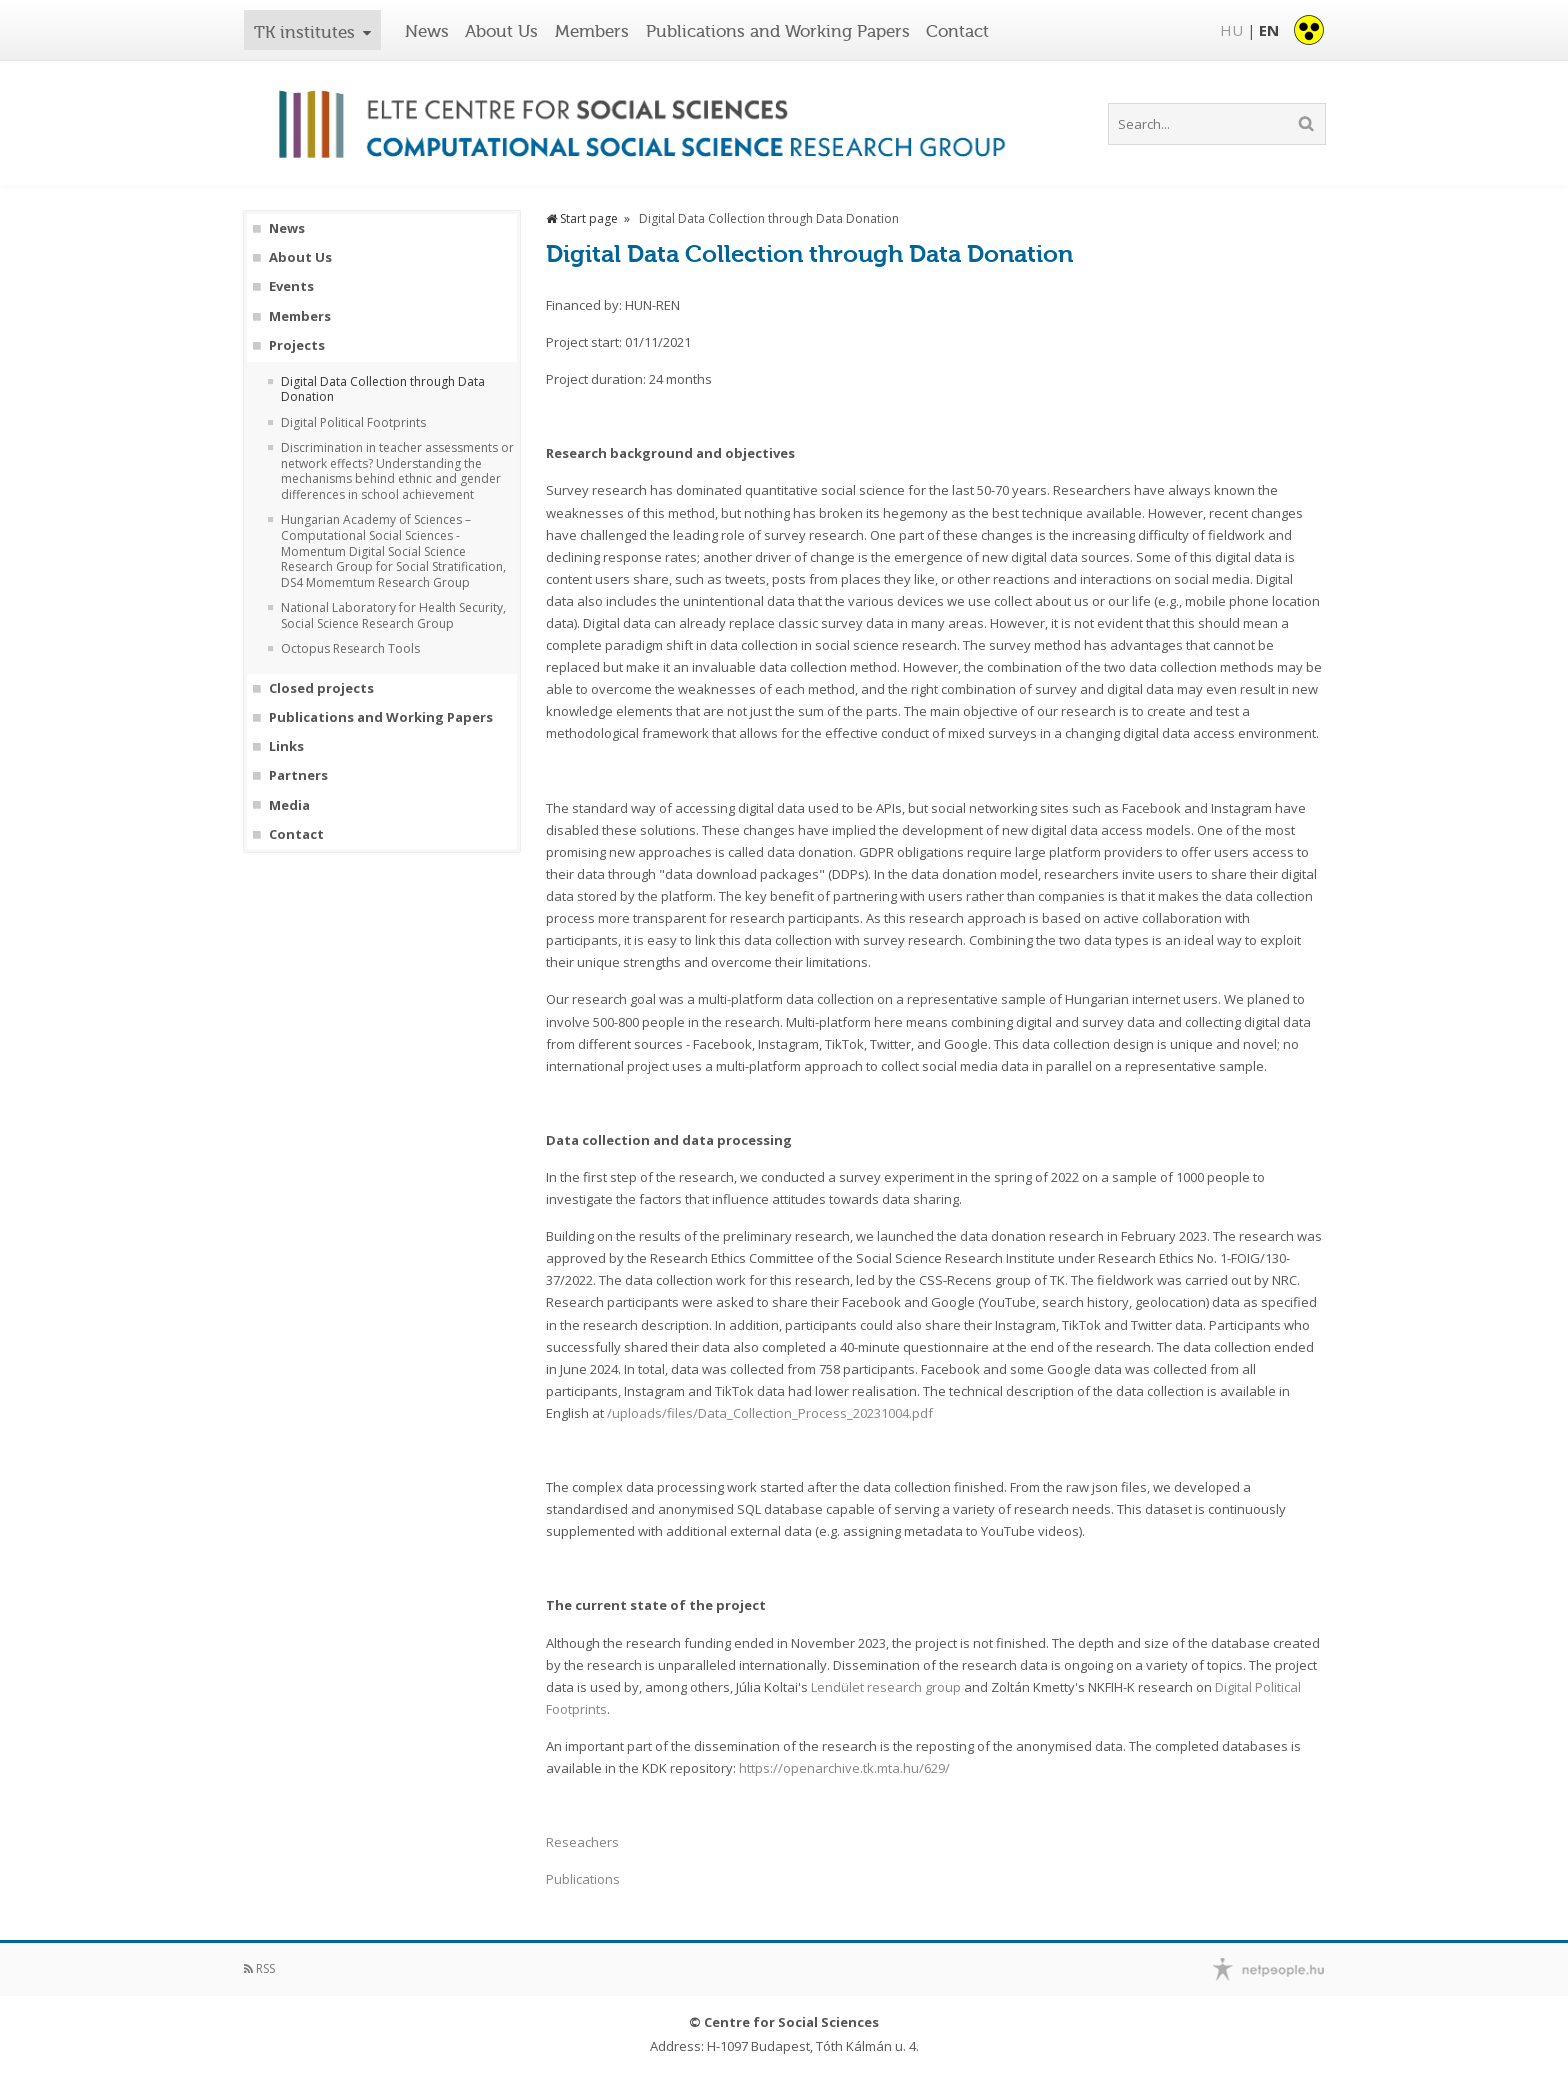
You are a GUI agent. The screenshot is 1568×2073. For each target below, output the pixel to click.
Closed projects (321, 688)
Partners (298, 775)
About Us (501, 31)
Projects (297, 345)
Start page (582, 218)
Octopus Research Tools (350, 649)
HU (1231, 30)
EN (1269, 30)
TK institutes (304, 32)
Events (291, 286)
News (427, 31)
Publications (583, 1879)
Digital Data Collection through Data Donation (383, 389)
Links (286, 746)
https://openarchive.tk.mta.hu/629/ (844, 1768)
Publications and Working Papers (778, 31)
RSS (259, 1968)
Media (289, 805)
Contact (957, 31)
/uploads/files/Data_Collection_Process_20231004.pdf (770, 1413)
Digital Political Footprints (353, 423)
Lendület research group (886, 1687)
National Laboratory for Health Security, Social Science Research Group (393, 615)
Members (592, 31)
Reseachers (582, 1842)
